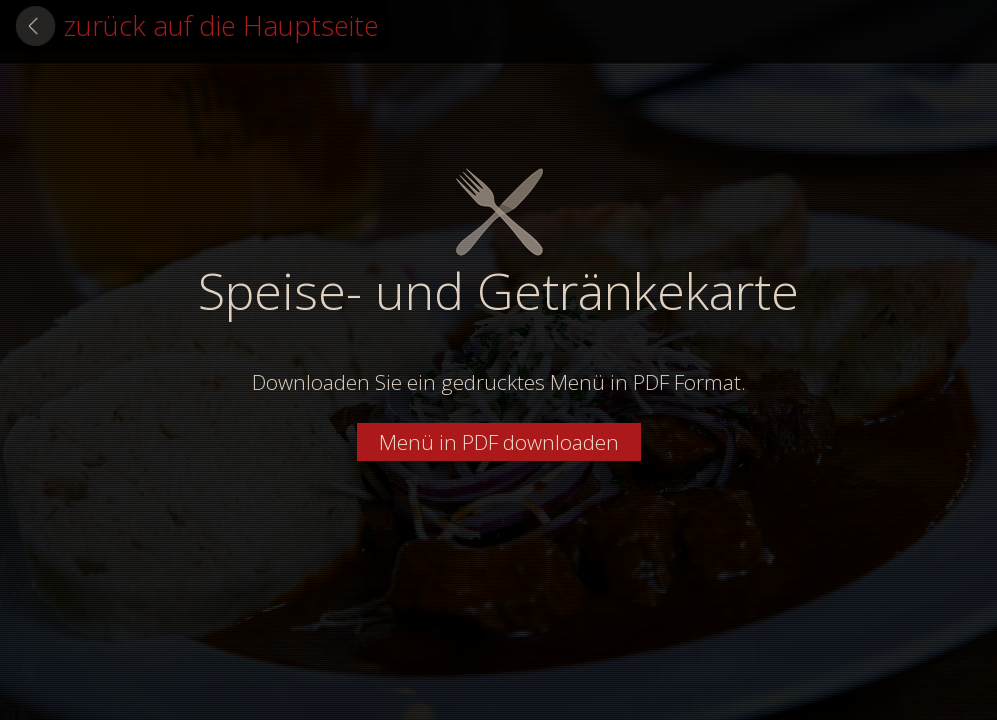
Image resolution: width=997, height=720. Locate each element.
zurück (221, 25)
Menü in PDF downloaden (499, 442)
